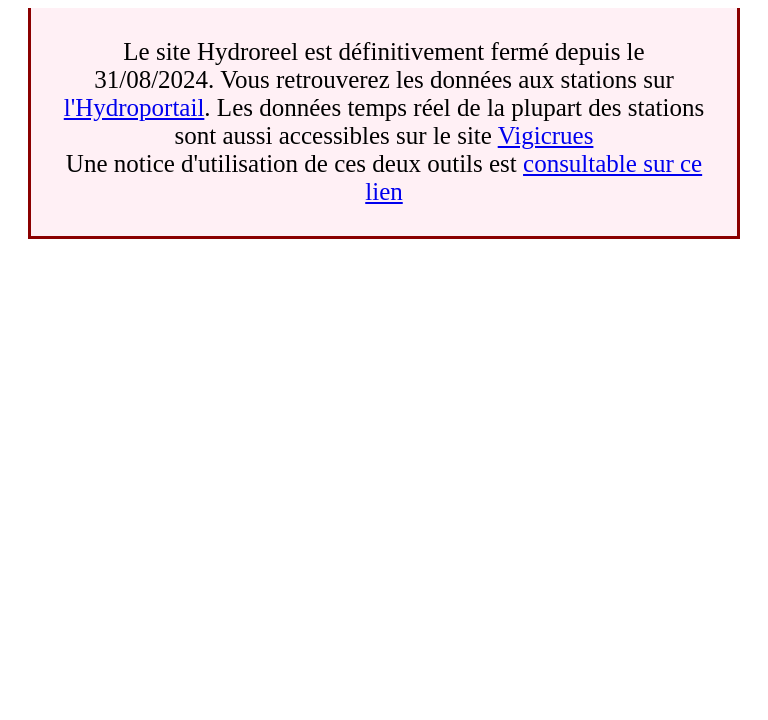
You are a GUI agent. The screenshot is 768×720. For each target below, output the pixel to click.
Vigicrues (546, 135)
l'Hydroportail (134, 107)
